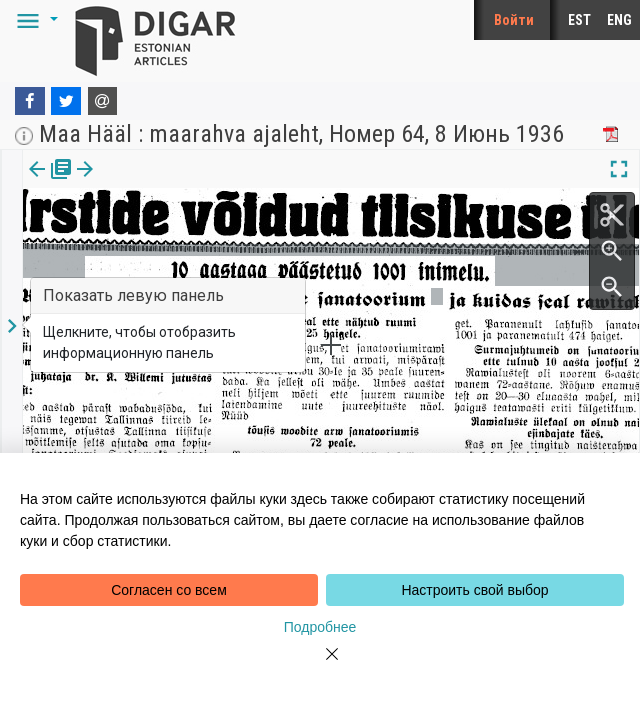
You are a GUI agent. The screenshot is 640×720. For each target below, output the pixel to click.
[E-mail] (103, 101)
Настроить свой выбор (474, 590)
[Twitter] (66, 101)
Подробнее (320, 627)
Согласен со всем (169, 590)
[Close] (320, 666)
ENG (619, 20)
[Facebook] (30, 101)
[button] (34, 20)
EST (579, 20)
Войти (514, 20)
